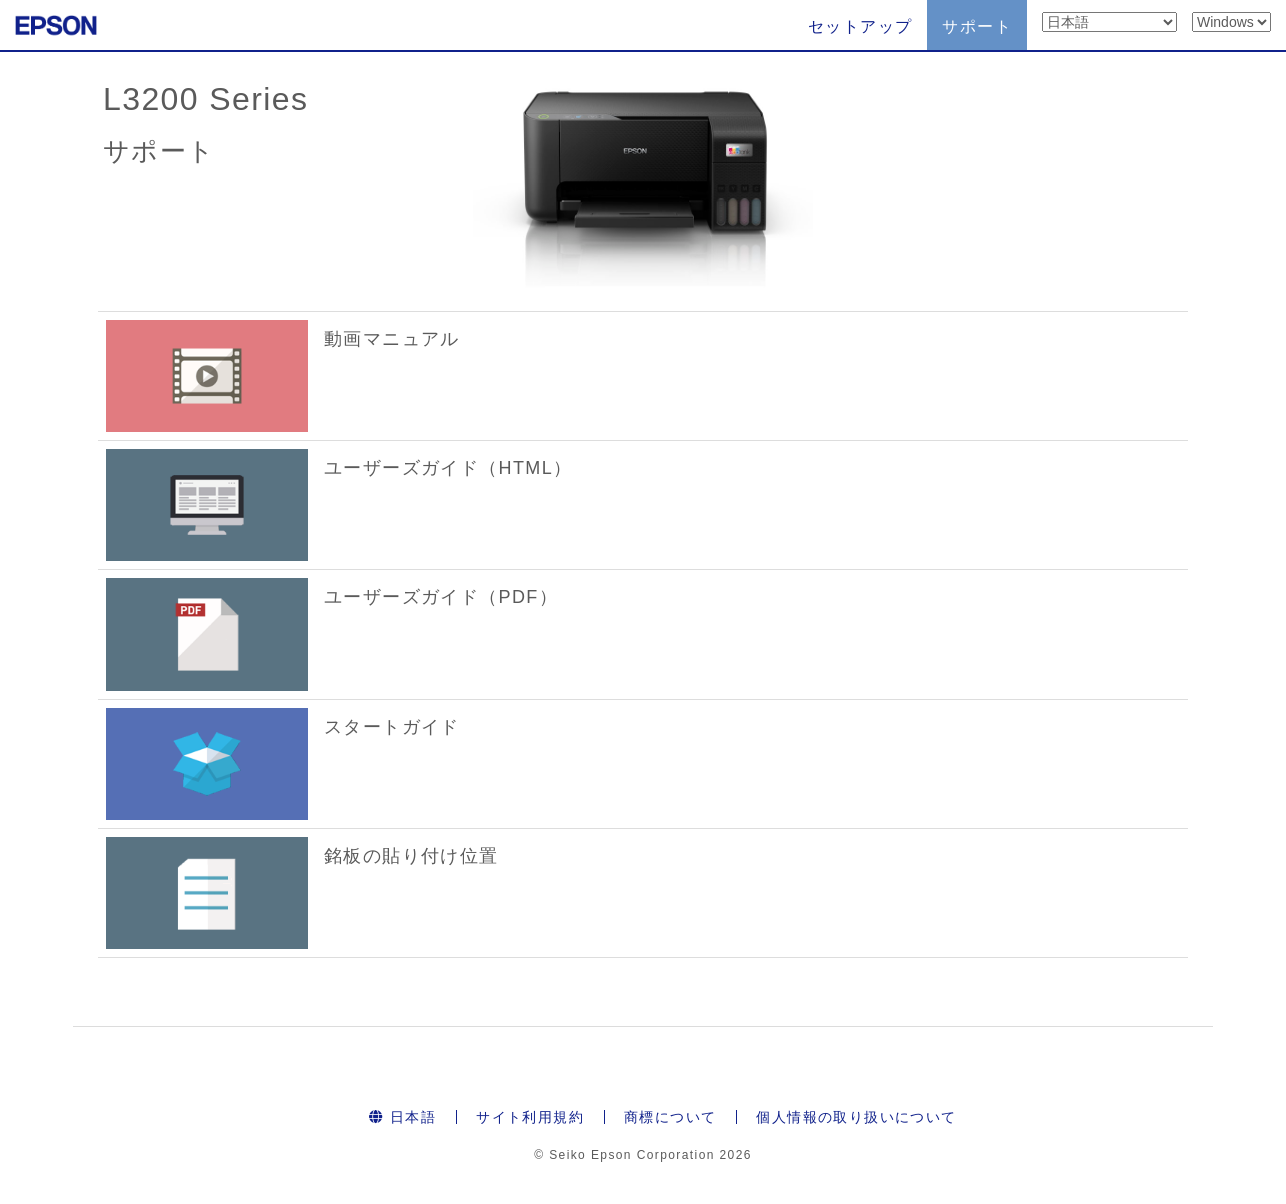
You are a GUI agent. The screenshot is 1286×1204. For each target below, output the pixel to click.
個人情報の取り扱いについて (856, 1117)
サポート (977, 26)
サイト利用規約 (530, 1117)
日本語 (402, 1117)
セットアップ (860, 26)
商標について (670, 1117)
